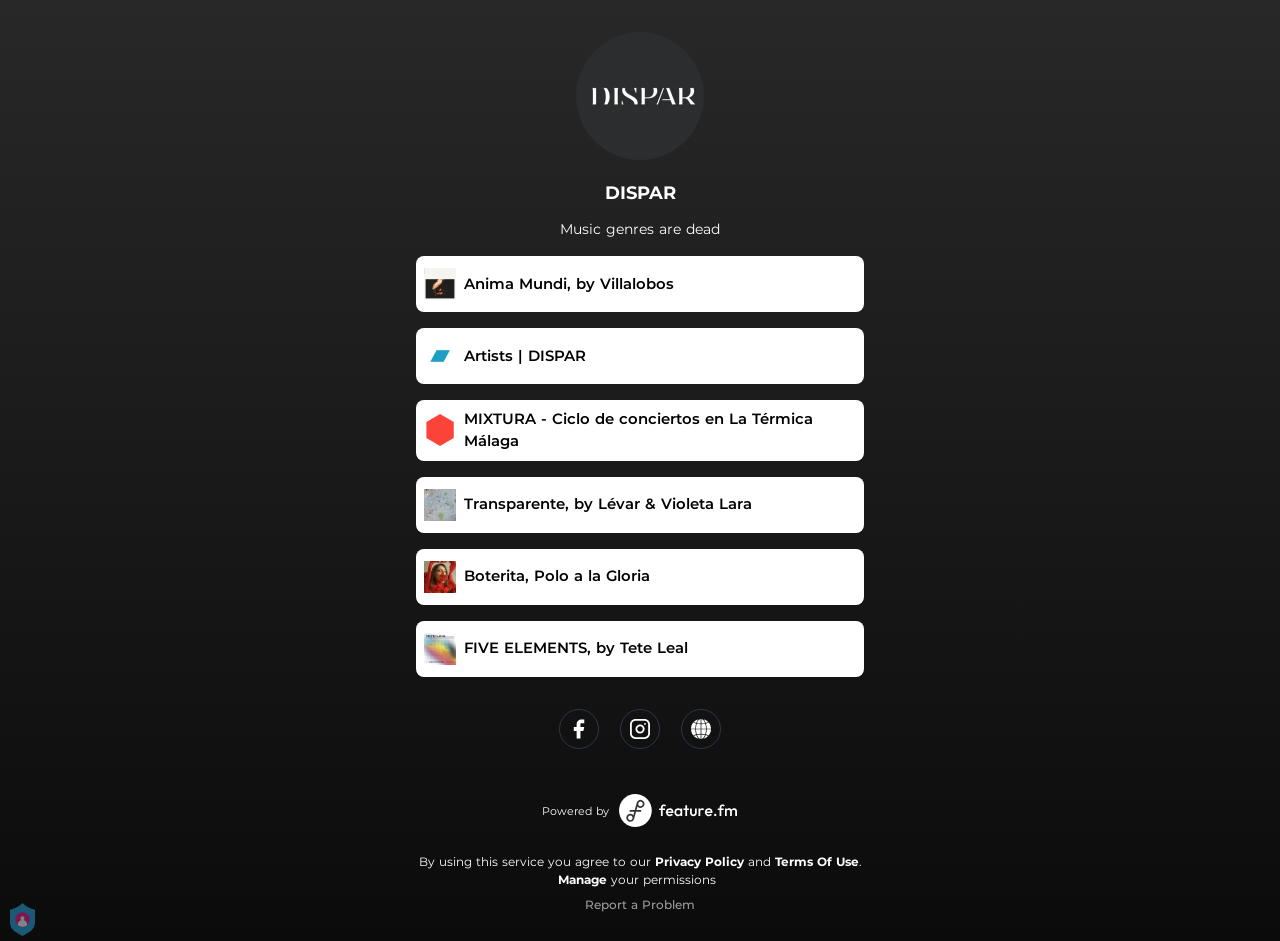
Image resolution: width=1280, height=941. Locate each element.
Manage (582, 879)
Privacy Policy (699, 861)
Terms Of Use (817, 861)
